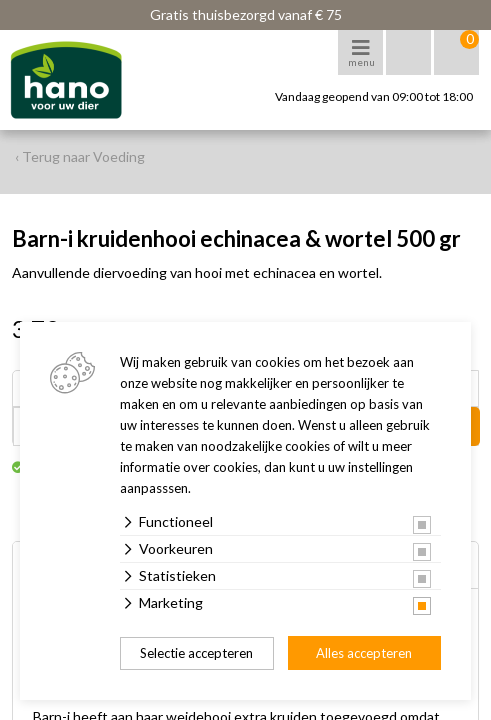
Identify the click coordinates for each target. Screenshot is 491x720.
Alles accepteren (364, 653)
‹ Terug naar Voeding (80, 156)
